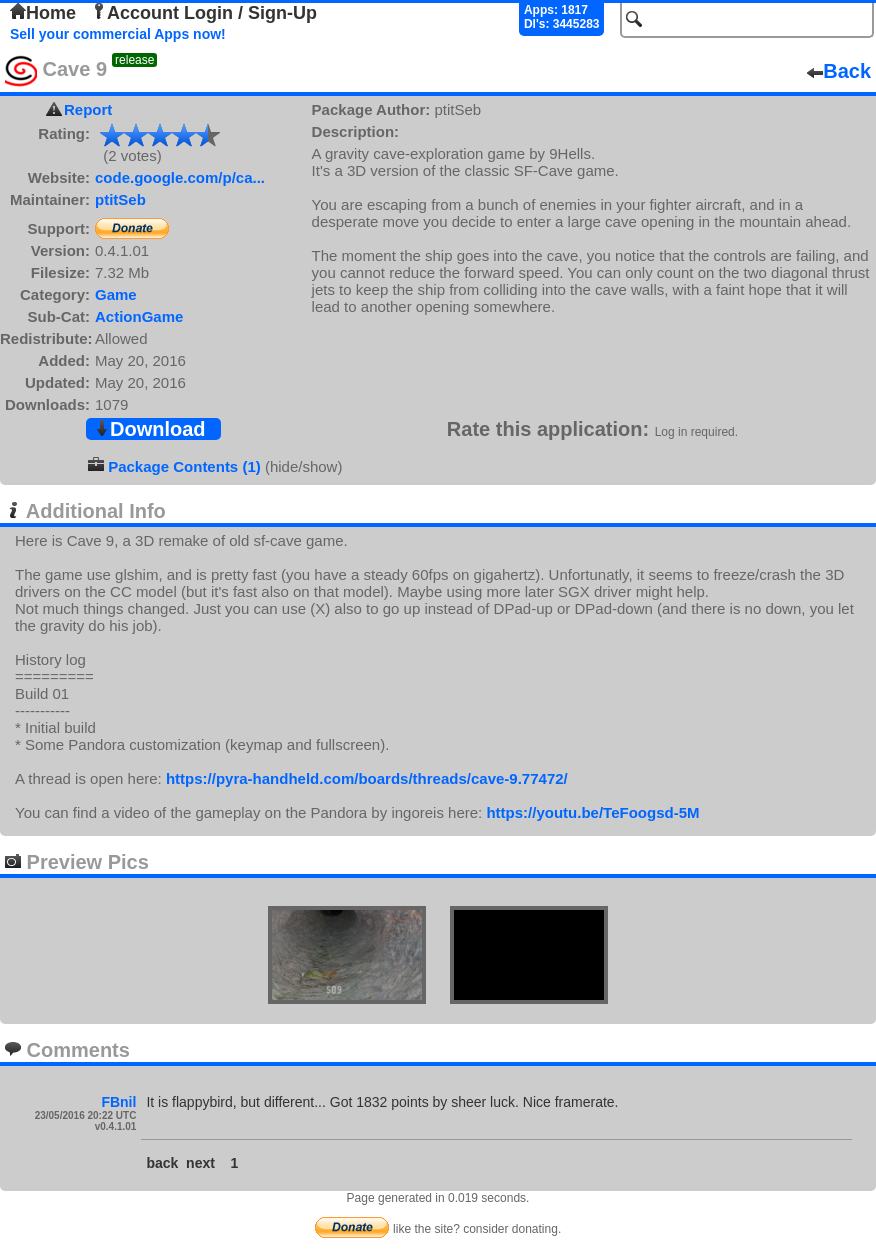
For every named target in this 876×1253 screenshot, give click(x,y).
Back (839, 71)
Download (150, 429)
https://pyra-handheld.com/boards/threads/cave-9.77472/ (367, 778)
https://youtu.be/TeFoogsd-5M (592, 812)
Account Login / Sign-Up (204, 13)
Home (43, 13)
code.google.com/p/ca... (180, 177)
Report (88, 109)
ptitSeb (120, 199)
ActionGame (139, 316)
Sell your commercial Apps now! (118, 34)
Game (116, 294)
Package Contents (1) (184, 466)
